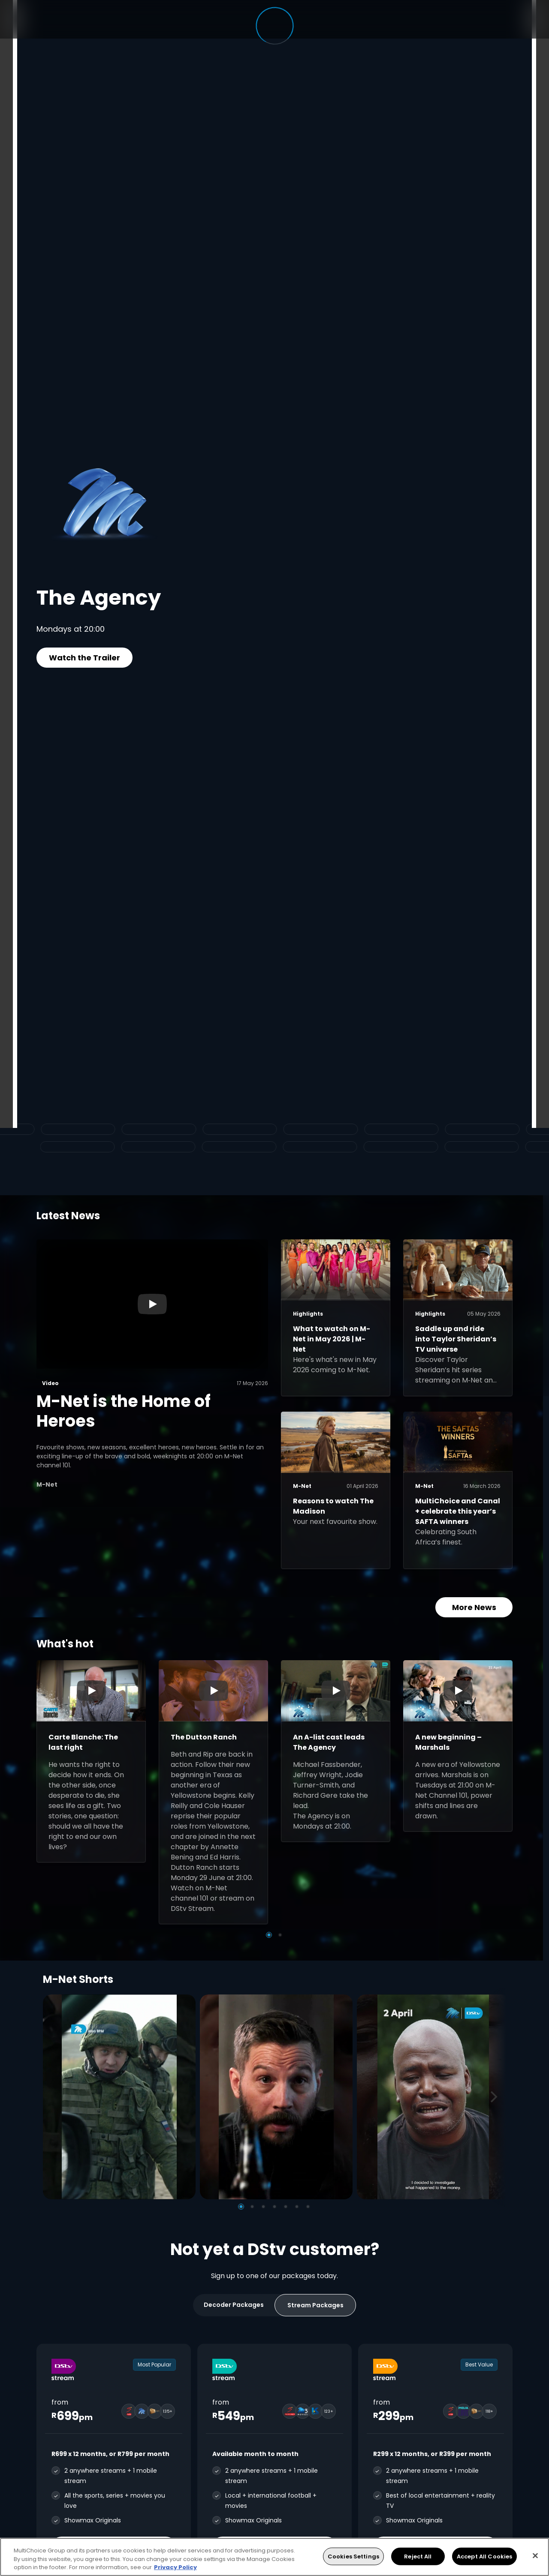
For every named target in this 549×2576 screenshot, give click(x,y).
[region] (274, 2557)
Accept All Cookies (484, 2556)
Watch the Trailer (84, 657)
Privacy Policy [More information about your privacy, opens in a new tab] (175, 2567)
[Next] (496, 2096)
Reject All (417, 2556)
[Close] (535, 2555)
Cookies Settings (353, 2556)
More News (474, 1607)
